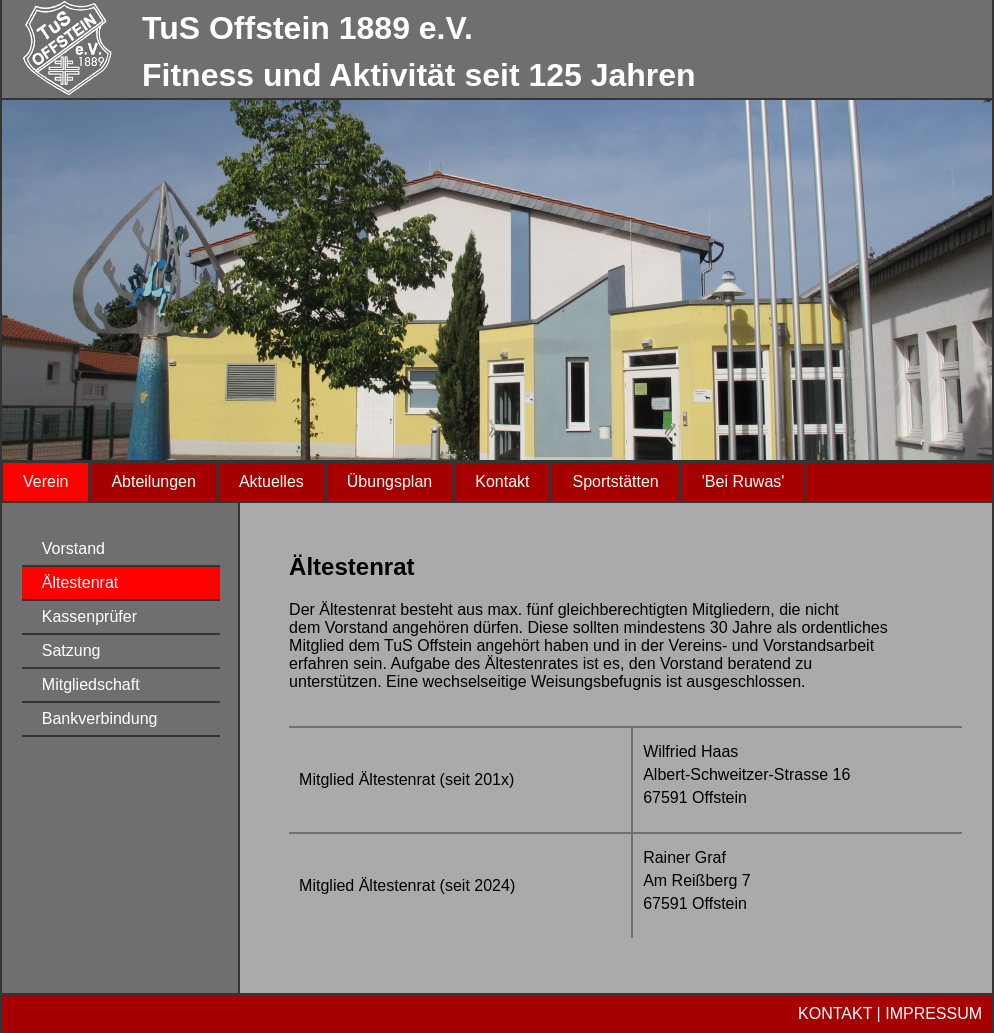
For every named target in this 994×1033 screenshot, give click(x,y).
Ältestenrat (80, 582)
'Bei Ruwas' (743, 481)
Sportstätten (615, 481)
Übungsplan (389, 481)
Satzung (71, 650)
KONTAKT (835, 1013)
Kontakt (502, 481)
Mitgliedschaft (91, 684)
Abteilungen (153, 481)
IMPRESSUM (933, 1013)
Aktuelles (271, 481)
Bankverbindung (100, 718)
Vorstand (73, 548)
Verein (45, 481)
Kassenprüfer (89, 616)
